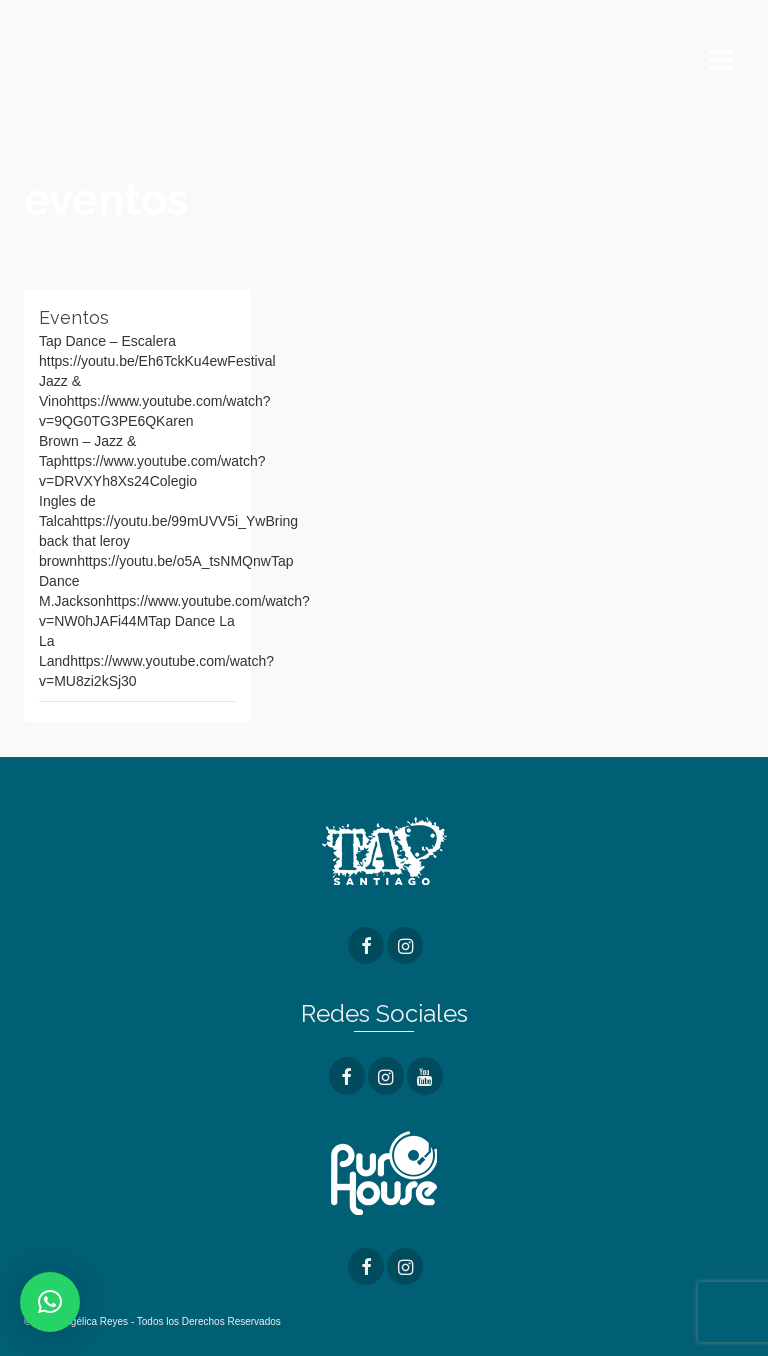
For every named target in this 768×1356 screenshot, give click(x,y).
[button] (50, 1302)
